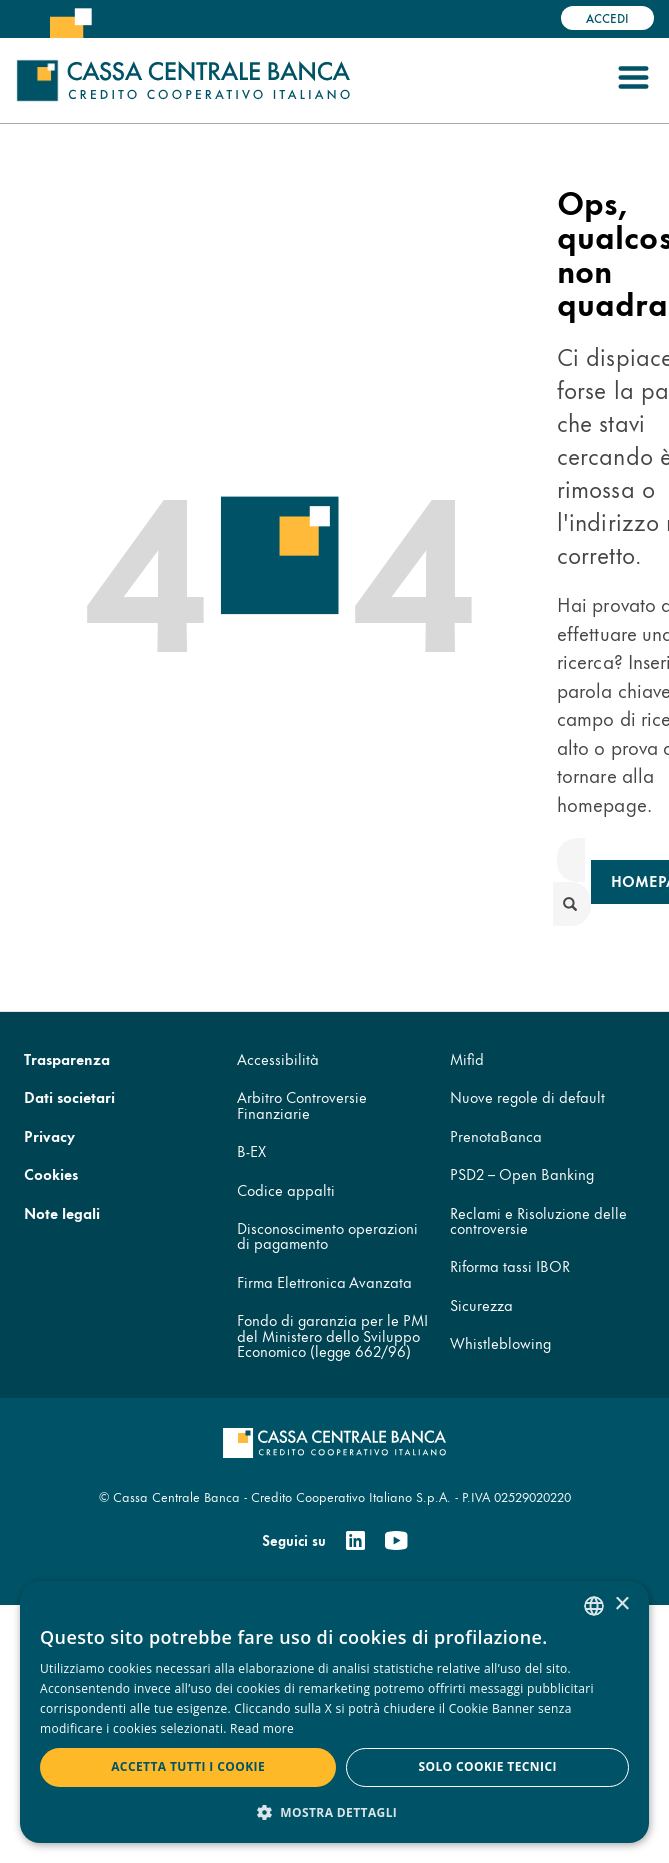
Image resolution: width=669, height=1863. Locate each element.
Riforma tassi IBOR (510, 1265)
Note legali (62, 1212)
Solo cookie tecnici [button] (487, 1766)
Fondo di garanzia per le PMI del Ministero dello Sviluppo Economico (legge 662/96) (332, 1335)
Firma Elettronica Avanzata (324, 1281)
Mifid (467, 1058)
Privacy (49, 1135)
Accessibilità (278, 1058)
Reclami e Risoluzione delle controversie (538, 1220)
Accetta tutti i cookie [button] (188, 1766)
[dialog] (334, 1712)
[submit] (572, 904)
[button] (334, 1811)
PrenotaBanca (496, 1135)
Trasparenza (67, 1058)
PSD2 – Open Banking (522, 1173)
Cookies (51, 1173)
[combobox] (594, 1606)
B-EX (251, 1150)
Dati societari (69, 1096)
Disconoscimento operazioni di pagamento (327, 1235)
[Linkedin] (355, 1541)
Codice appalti (286, 1189)
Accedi (607, 17)
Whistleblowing (500, 1342)
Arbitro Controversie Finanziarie (302, 1104)
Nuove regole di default (527, 1096)
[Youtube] (396, 1541)
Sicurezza (481, 1304)
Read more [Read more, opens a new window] (262, 1728)
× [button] (621, 1604)
